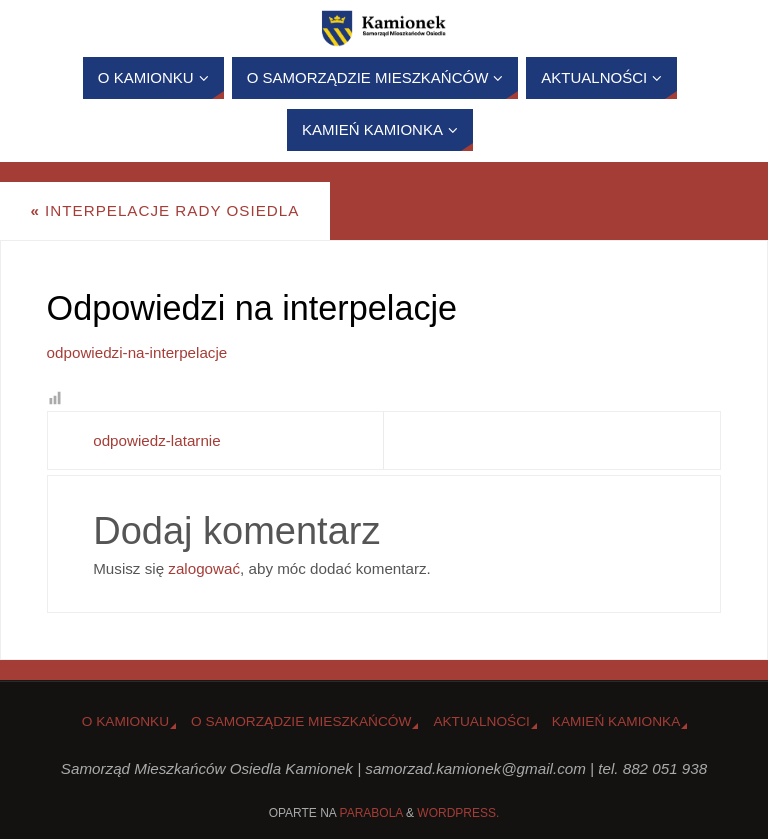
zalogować (204, 568)
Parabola (371, 813)
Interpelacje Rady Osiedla (164, 210)
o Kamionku (125, 721)
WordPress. (458, 813)
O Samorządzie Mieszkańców (301, 721)
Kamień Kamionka (616, 721)
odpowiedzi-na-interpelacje (137, 352)
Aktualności (481, 721)
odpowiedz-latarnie (157, 440)
